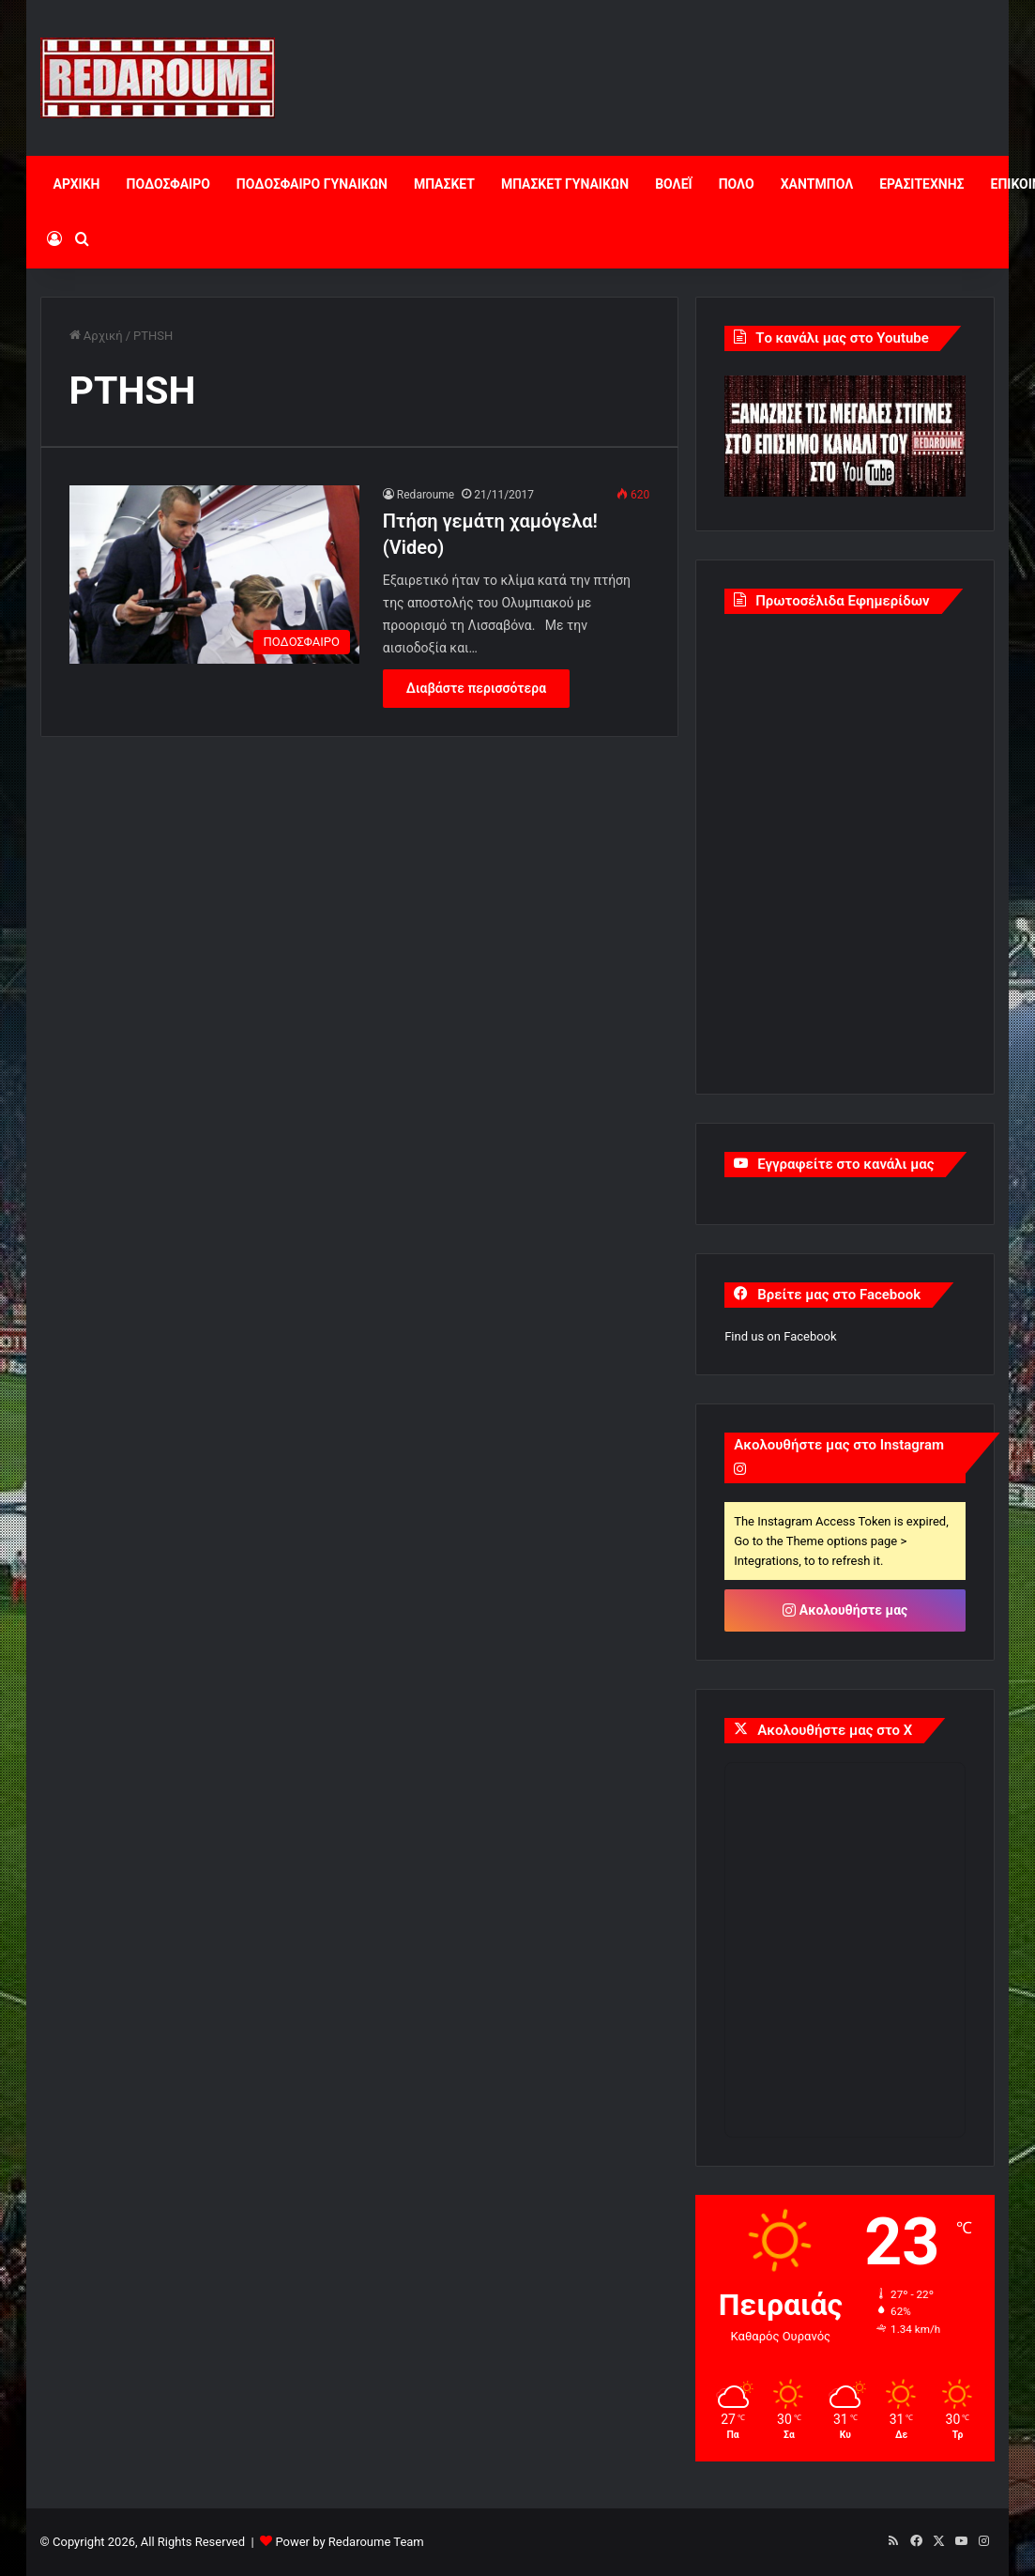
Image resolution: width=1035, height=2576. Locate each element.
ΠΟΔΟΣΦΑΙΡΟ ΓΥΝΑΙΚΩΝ (312, 184)
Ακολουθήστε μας (845, 1610)
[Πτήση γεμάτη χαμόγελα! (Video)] (214, 574)
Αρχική (96, 336)
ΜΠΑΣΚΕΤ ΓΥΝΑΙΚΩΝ (565, 184)
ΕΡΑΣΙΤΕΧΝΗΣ (921, 184)
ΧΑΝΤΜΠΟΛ (817, 184)
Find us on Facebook (780, 1336)
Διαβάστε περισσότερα (476, 688)
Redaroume (425, 494)
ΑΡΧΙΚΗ (76, 184)
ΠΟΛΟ (736, 184)
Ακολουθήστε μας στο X (834, 1730)
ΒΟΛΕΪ (673, 184)
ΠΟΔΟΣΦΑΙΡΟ (167, 184)
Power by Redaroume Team (349, 2542)
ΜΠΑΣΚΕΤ (444, 184)
